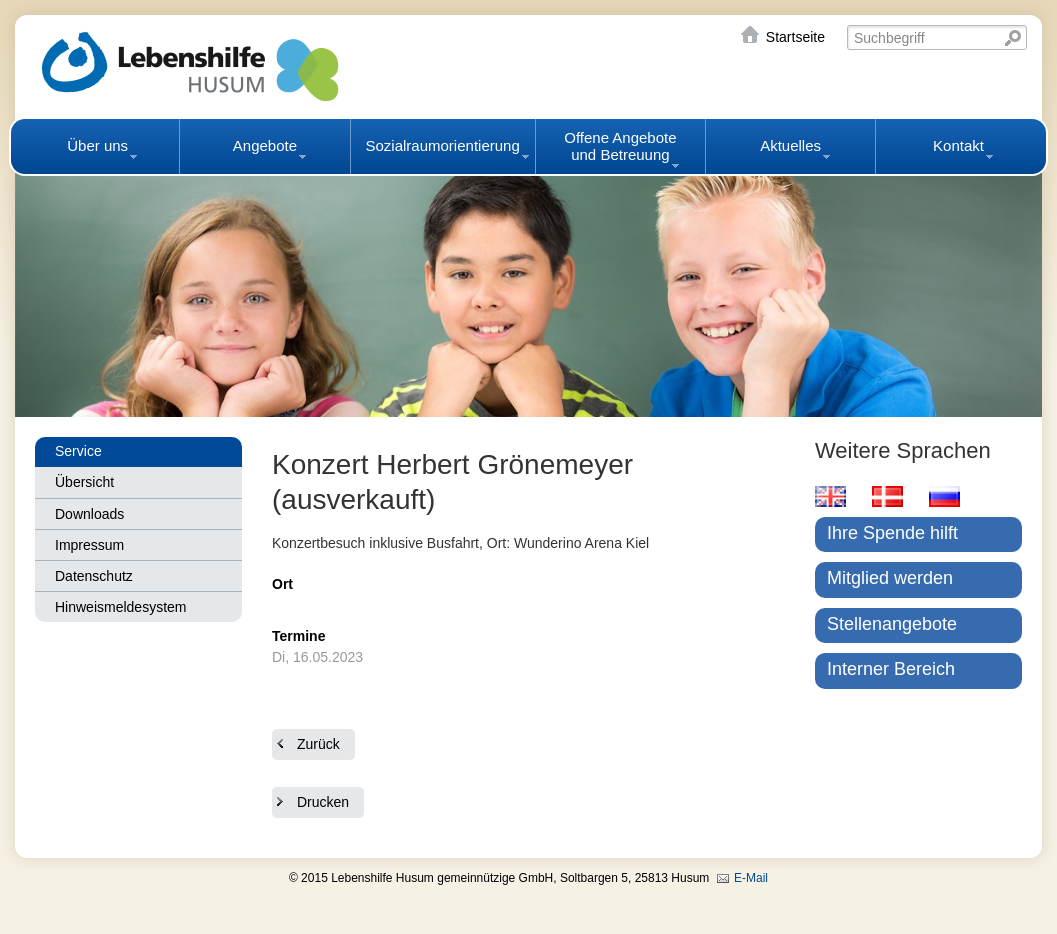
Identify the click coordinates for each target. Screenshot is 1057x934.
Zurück (318, 744)
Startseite (795, 37)
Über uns (97, 145)
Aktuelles (790, 145)
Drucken (323, 802)
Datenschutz (94, 576)
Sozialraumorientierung (443, 145)
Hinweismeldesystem (120, 607)
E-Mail (751, 878)
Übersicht (84, 482)
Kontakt (958, 145)
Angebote (265, 145)
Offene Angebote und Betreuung (620, 146)
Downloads (89, 514)
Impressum (89, 545)
